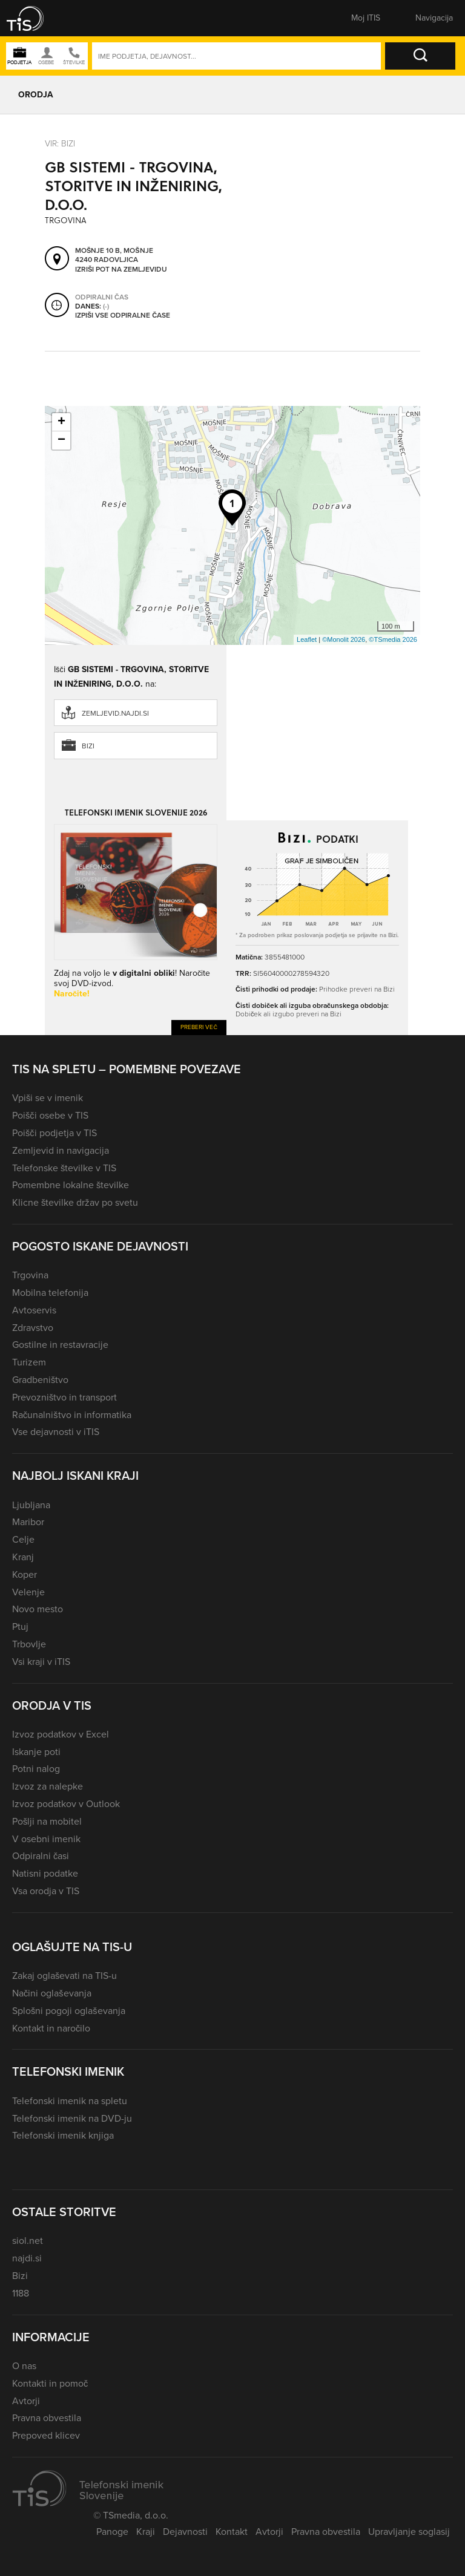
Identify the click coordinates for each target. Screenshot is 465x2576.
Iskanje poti (36, 1752)
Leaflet (307, 639)
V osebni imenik (46, 1839)
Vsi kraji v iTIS (41, 1662)
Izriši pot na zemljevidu (121, 270)
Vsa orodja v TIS (45, 1891)
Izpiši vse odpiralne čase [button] (122, 316)
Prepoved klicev (46, 2435)
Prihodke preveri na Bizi (357, 989)
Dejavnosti (185, 2531)
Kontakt (232, 2531)
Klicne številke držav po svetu (75, 1202)
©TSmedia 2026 (393, 639)
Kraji (145, 2531)
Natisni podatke (45, 1873)
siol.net (27, 2240)
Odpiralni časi (40, 1856)
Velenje (28, 1592)
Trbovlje (29, 1644)
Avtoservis (34, 1310)
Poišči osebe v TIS (50, 1115)
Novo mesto (37, 1609)
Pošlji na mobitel (47, 1821)
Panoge (112, 2531)
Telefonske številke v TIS (64, 1168)
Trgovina (30, 1275)
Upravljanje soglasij (409, 2531)
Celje (23, 1539)
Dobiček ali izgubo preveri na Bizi (288, 1013)
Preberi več (198, 1026)
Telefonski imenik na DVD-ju (72, 2118)
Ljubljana (31, 1505)
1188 (20, 2293)
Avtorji (26, 2401)
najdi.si (27, 2258)
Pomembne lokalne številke (70, 1185)
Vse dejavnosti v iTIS (55, 1432)
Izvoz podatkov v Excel (60, 1734)
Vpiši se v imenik (47, 1098)
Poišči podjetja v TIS (54, 1133)
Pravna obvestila (46, 2418)
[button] (33, 18)
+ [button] (61, 422)
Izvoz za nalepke (47, 1786)
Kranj (23, 1557)
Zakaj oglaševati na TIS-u (64, 1976)
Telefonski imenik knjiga (63, 2135)
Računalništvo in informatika (71, 1415)
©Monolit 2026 (343, 639)
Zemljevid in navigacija (60, 1150)
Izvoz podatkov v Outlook (66, 1804)
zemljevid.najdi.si (115, 713)
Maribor (28, 1522)
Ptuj (20, 1626)
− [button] (61, 440)
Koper (24, 1574)
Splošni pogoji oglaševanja (68, 2011)
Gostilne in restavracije (60, 1345)
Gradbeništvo (40, 1380)
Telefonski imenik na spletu (69, 2101)
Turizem (29, 1362)
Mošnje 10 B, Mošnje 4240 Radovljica (114, 255)
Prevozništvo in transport (64, 1397)
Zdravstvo (32, 1328)
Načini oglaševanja (51, 1993)
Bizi (88, 745)
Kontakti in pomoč (50, 2383)
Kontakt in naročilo (51, 2028)
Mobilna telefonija (50, 1292)
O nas (24, 2366)
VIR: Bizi (60, 143)
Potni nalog (36, 1769)
